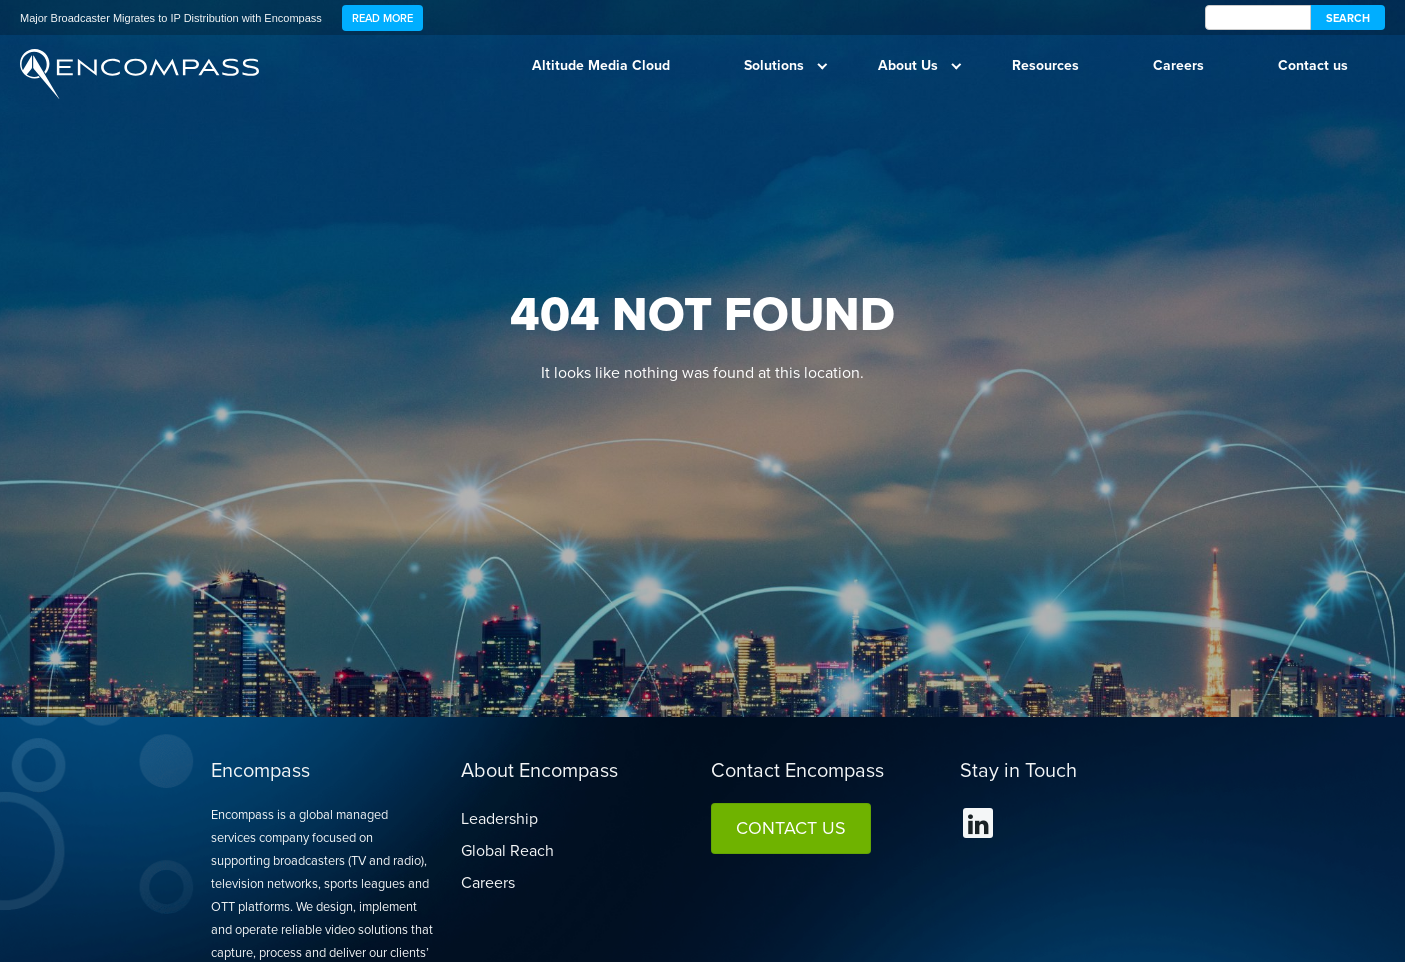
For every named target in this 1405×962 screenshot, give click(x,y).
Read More (382, 18)
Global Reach (507, 850)
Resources (1045, 65)
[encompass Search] (1258, 17)
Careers (1178, 65)
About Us (908, 65)
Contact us (1313, 65)
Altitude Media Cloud (601, 65)
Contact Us (791, 828)
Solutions (774, 65)
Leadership (499, 818)
